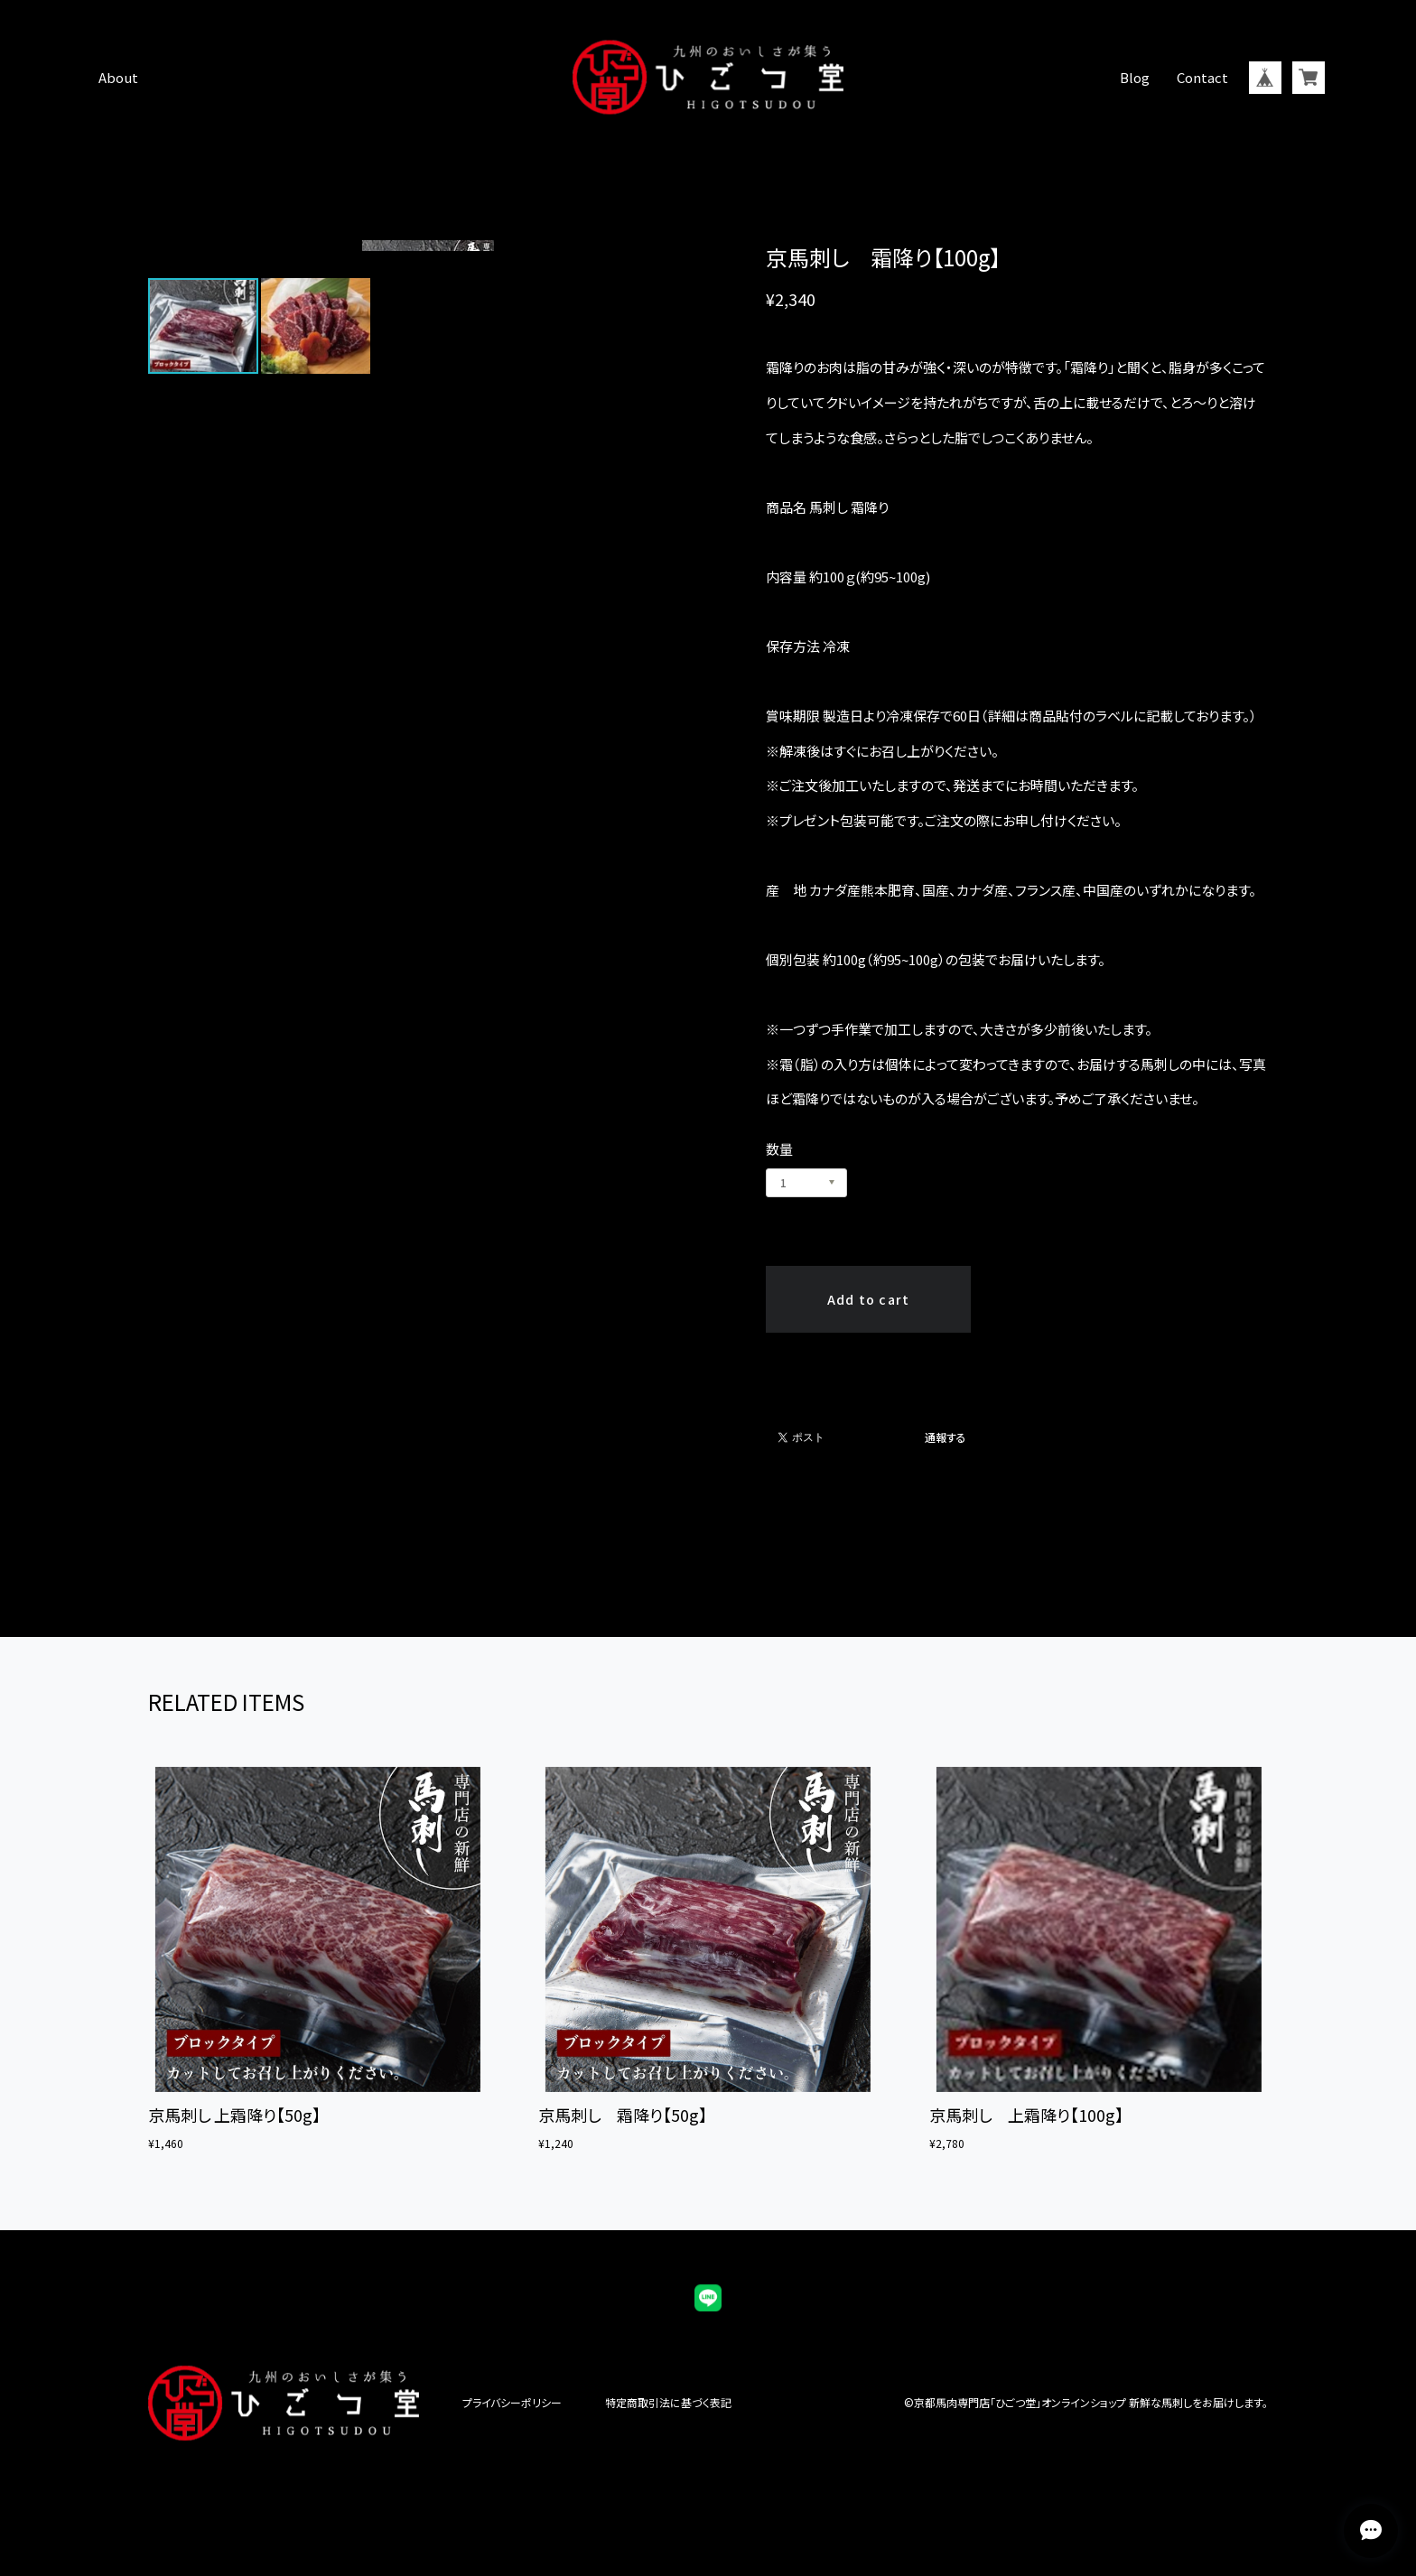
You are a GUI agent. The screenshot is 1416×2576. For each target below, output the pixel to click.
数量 (779, 1148)
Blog (1135, 77)
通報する (945, 1437)
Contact (1202, 77)
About (118, 77)
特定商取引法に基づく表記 (668, 2402)
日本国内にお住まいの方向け (868, 1353)
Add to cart (868, 1299)
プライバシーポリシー (512, 2402)
